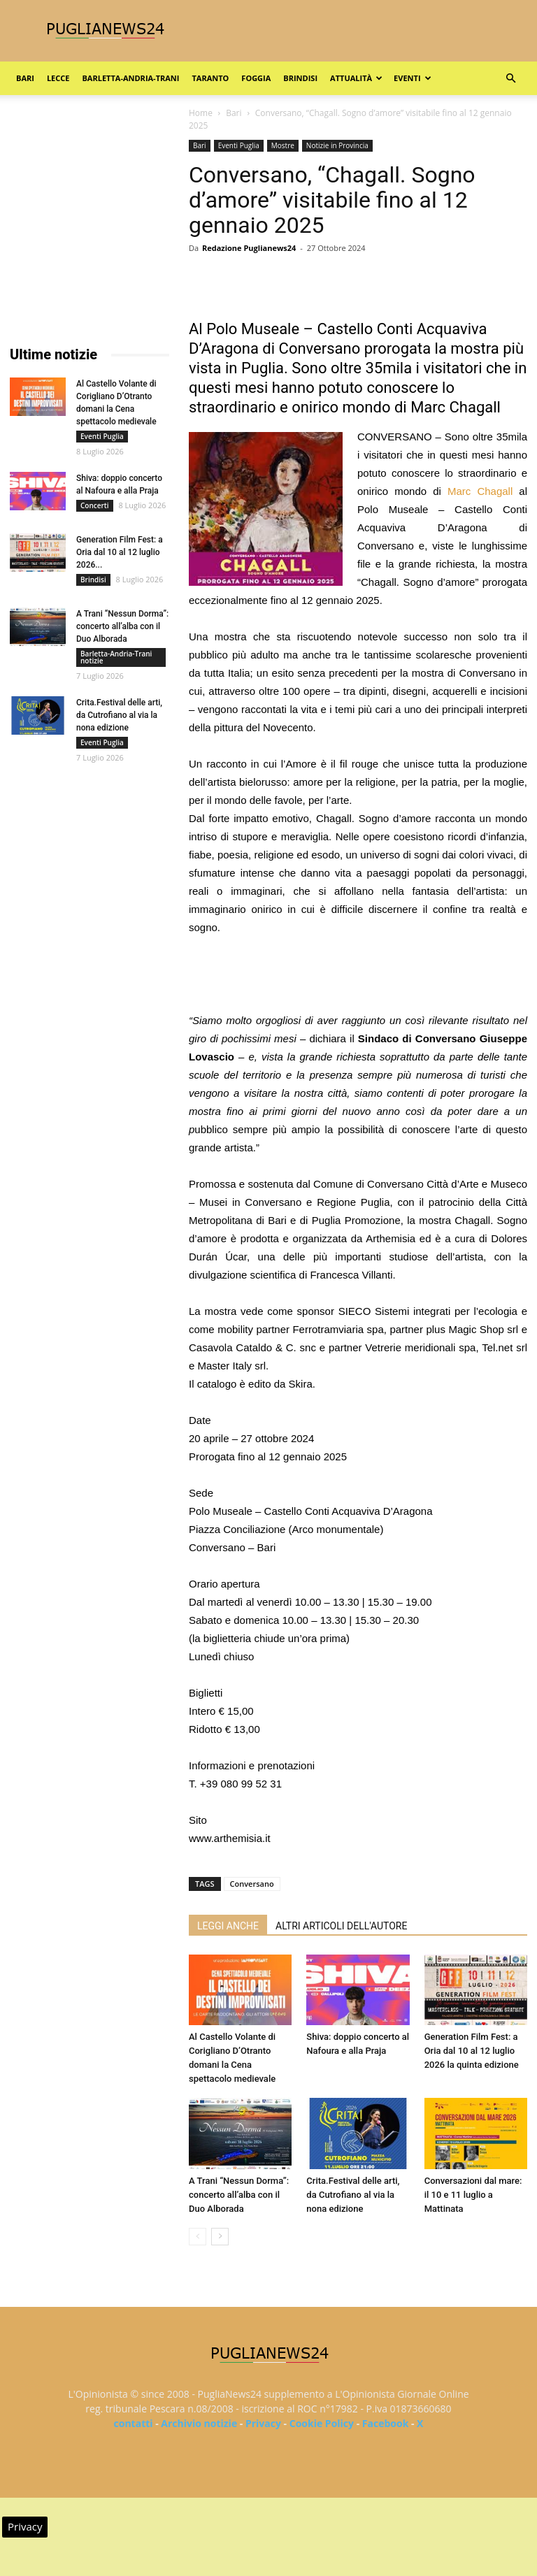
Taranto (210, 78)
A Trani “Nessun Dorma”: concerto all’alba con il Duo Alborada (239, 2194)
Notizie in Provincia (337, 145)
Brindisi (300, 78)
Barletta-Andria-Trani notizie (116, 657)
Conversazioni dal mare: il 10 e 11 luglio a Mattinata (473, 2194)
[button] (510, 78)
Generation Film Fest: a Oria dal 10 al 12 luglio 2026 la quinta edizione (471, 2050)
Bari (25, 78)
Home (201, 113)
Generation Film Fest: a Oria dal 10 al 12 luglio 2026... (119, 552)
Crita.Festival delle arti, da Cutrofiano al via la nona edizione (352, 2194)
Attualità (356, 78)
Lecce (58, 78)
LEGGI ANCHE (228, 1925)
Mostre (282, 145)
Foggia (256, 78)
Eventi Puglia (238, 145)
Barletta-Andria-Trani (130, 78)
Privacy (263, 2423)
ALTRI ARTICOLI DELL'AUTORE (341, 1925)
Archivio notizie (199, 2423)
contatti (133, 2423)
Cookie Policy (321, 2423)
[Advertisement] (358, 976)
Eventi (412, 78)
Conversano (252, 1883)
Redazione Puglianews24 (249, 248)
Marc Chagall (477, 491)
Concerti (94, 505)
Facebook (385, 2423)
